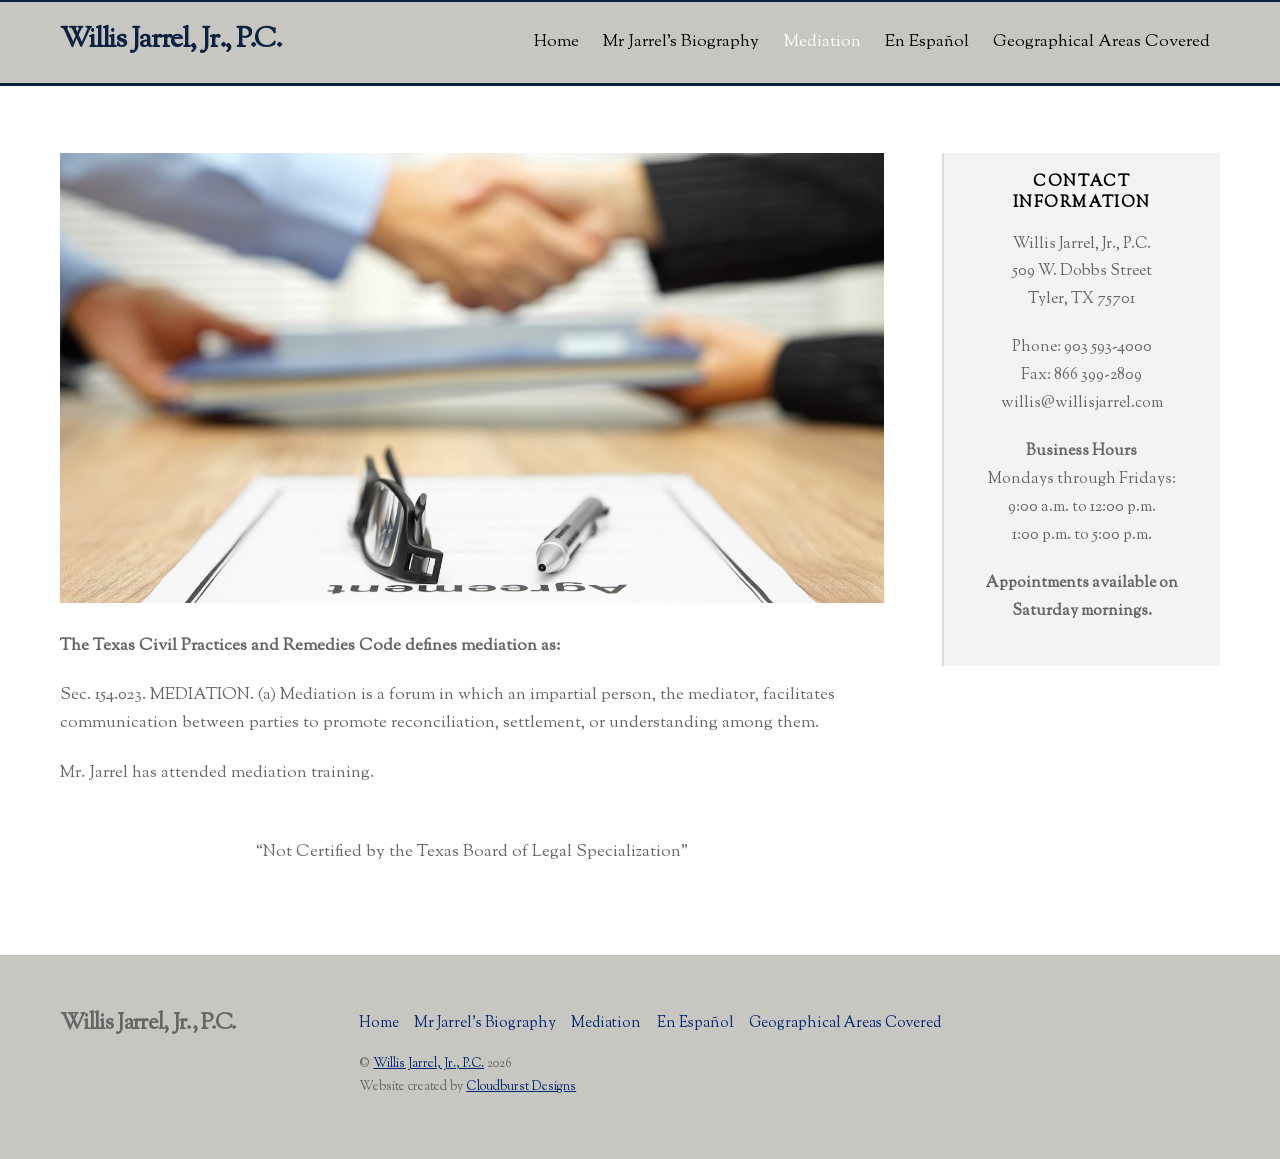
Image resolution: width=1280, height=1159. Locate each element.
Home (556, 42)
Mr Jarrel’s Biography (681, 42)
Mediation (822, 42)
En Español (927, 42)
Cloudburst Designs (521, 1087)
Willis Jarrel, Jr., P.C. (428, 1064)
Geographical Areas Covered (1101, 42)
